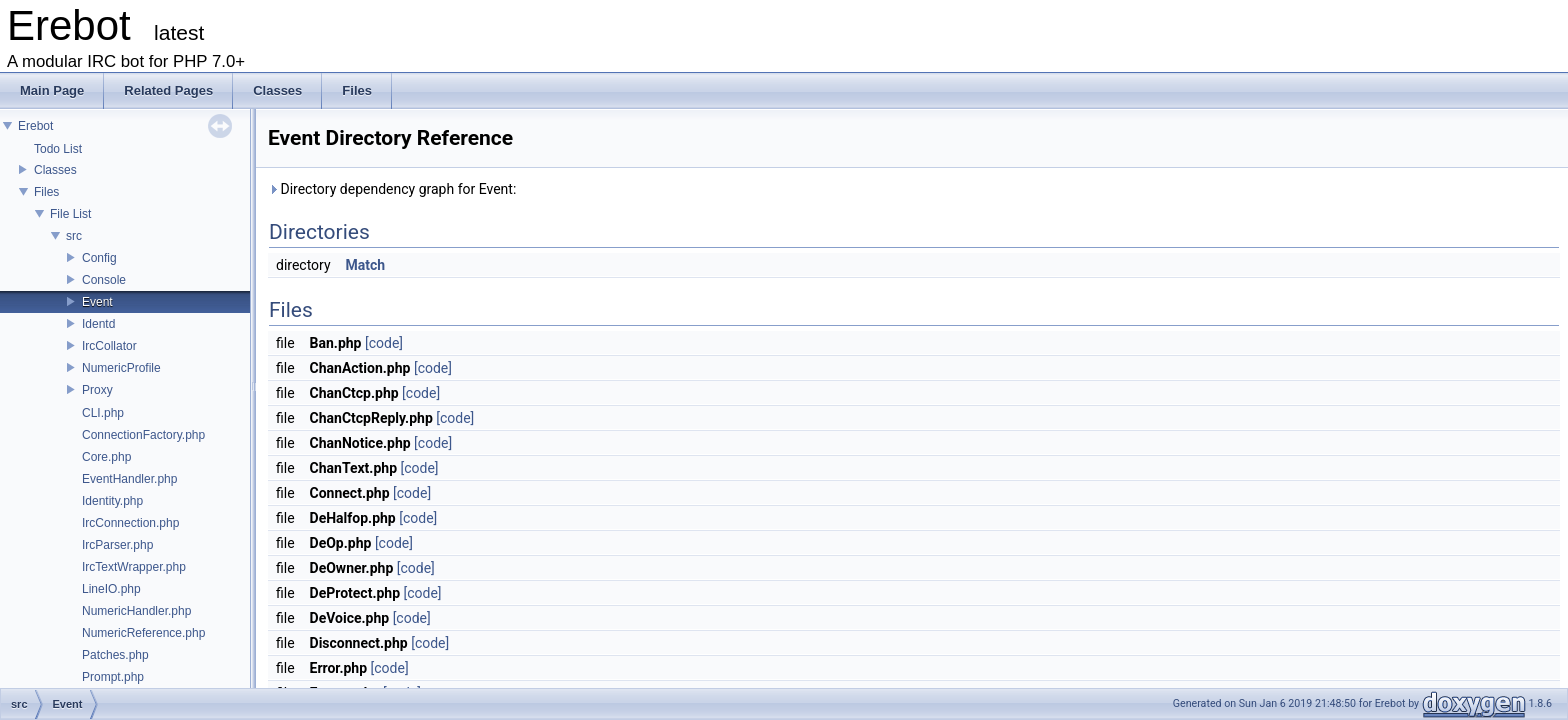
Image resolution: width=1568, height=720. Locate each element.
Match (366, 265)
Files (46, 192)
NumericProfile (121, 368)
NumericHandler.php (136, 611)
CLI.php (103, 413)
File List (70, 214)
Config (99, 258)
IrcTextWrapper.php (134, 567)
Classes (55, 170)
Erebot (35, 126)
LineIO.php (111, 589)
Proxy (97, 390)
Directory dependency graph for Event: (392, 189)
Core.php (106, 457)
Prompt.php (113, 677)
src (74, 236)
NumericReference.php (143, 633)
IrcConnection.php (130, 523)
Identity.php (112, 501)
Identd (98, 324)
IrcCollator (109, 346)
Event (97, 302)
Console (104, 280)
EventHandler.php (129, 479)
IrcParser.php (117, 545)
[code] (384, 343)
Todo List (58, 149)
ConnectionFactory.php (143, 435)
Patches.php (115, 655)
